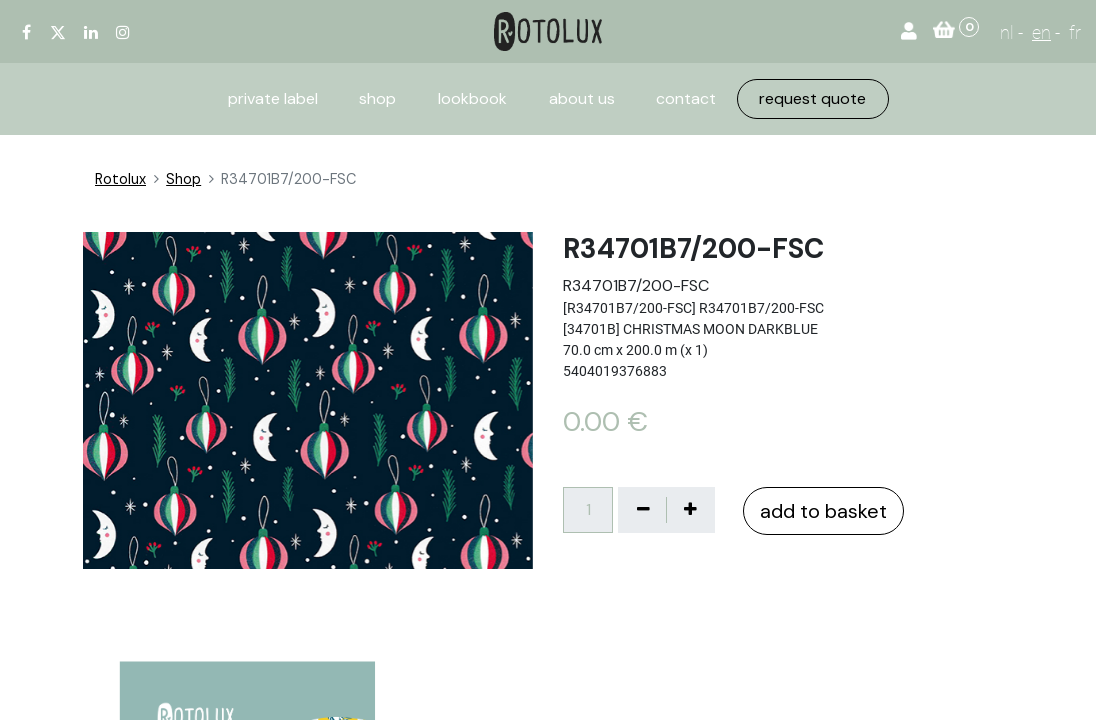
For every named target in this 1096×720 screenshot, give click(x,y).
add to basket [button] (823, 511)
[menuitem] (273, 99)
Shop (183, 179)
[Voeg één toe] (690, 510)
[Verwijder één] (643, 510)
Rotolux (120, 179)
